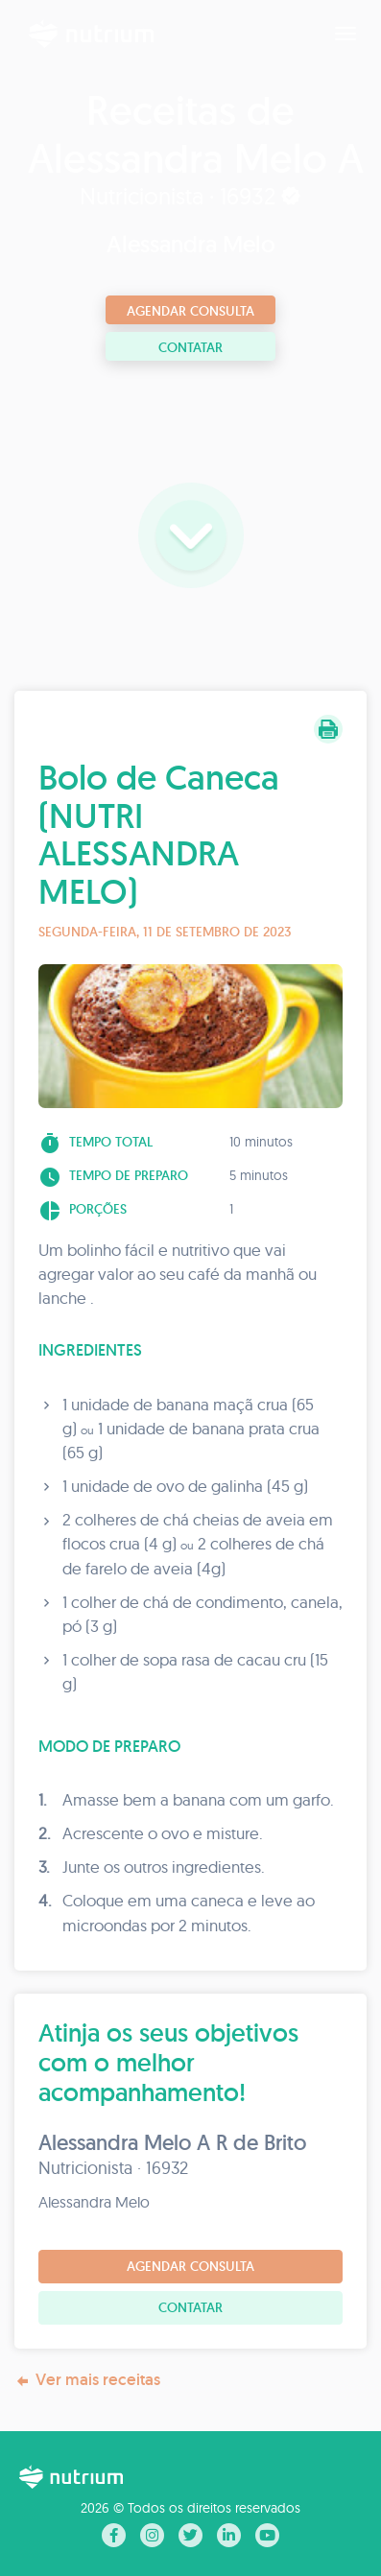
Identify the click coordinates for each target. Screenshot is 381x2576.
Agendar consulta (190, 310)
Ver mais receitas (87, 2380)
